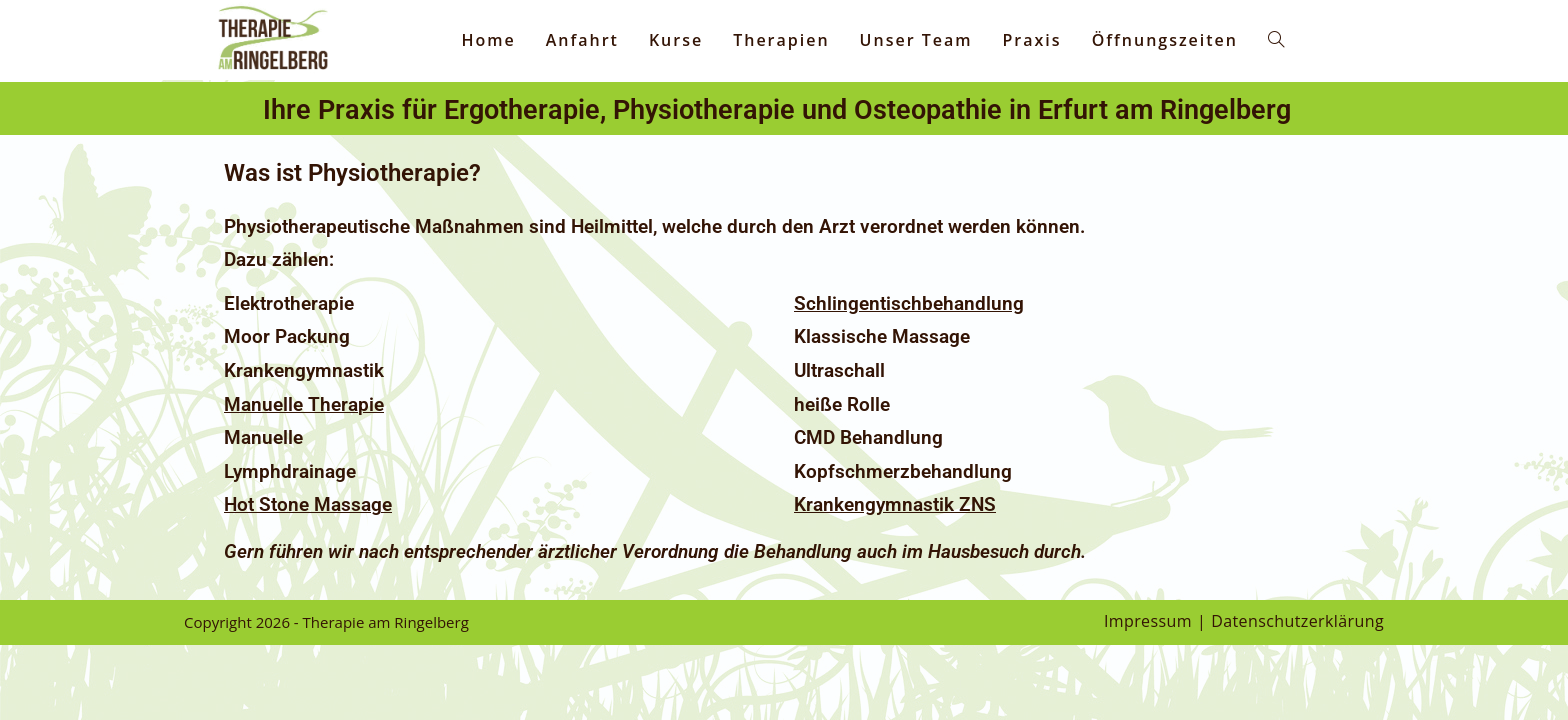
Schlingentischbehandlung (909, 304)
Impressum (1148, 621)
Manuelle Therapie (304, 405)
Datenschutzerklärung (1297, 621)
